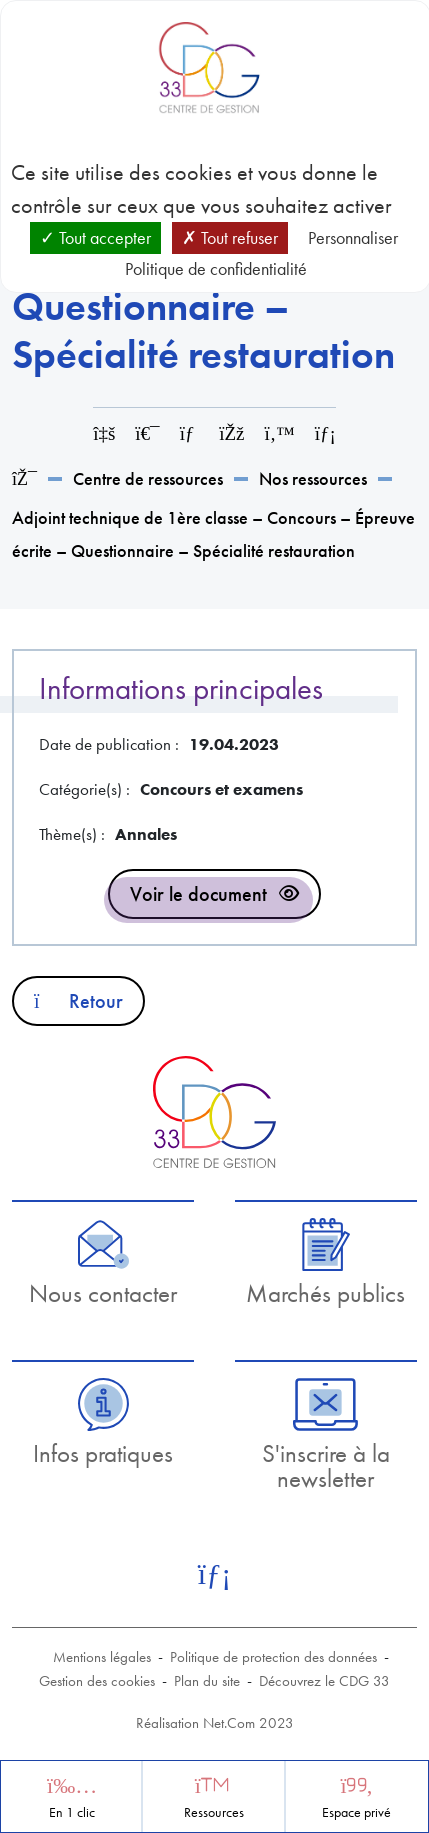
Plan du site (207, 1681)
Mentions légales (102, 1657)
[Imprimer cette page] (147, 433)
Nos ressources (313, 478)
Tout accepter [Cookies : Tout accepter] (95, 237)
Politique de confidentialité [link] (216, 268)
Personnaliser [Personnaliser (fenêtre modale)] (353, 237)
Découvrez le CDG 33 (324, 1681)
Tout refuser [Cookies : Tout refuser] (230, 237)
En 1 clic (72, 1812)
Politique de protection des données (273, 1657)
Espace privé (356, 1812)
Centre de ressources (148, 478)
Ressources (214, 1812)
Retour (78, 1001)
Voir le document (198, 894)
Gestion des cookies (97, 1681)
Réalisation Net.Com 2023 (215, 1723)
